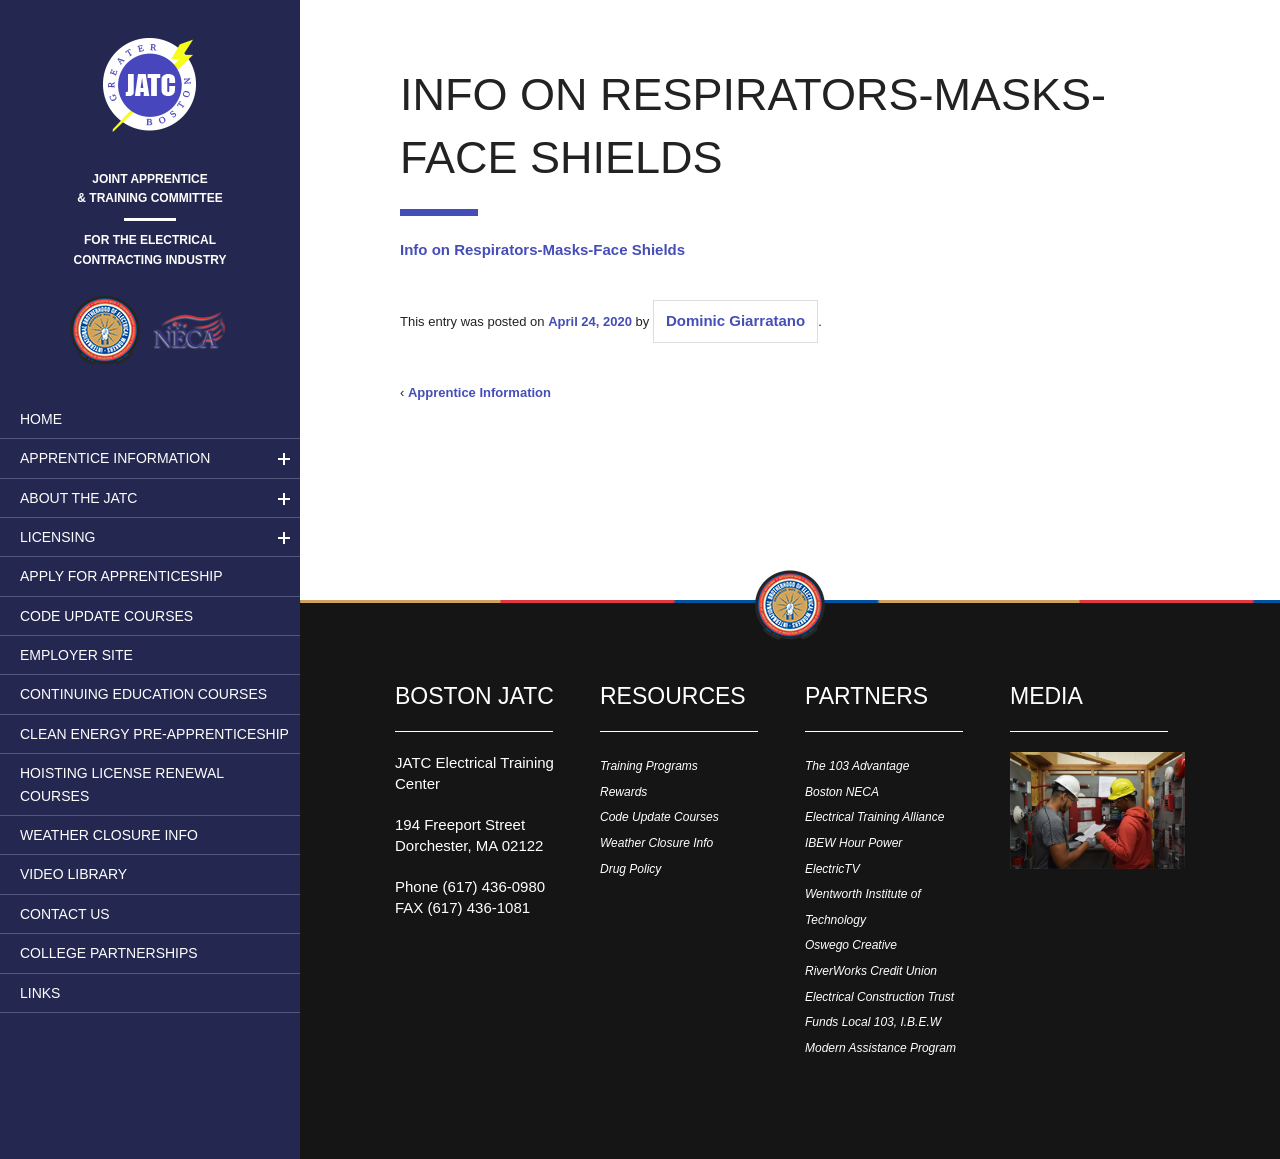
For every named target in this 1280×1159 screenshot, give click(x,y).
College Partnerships (109, 953)
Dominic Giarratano (735, 320)
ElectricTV (832, 869)
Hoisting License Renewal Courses (122, 784)
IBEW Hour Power (853, 843)
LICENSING (57, 537)
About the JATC (78, 498)
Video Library (73, 874)
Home (41, 419)
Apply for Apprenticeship (121, 576)
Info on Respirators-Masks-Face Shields (542, 249)
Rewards (623, 792)
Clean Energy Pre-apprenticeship (154, 734)
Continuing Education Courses (143, 694)
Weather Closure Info (109, 835)
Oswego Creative (851, 945)
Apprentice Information (115, 458)
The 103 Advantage (857, 766)
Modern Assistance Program (880, 1048)
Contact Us (65, 914)
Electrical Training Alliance (874, 817)
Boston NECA (842, 792)
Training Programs (649, 766)
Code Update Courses (106, 616)
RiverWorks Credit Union (871, 971)
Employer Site (76, 655)
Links (40, 993)
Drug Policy (630, 869)
